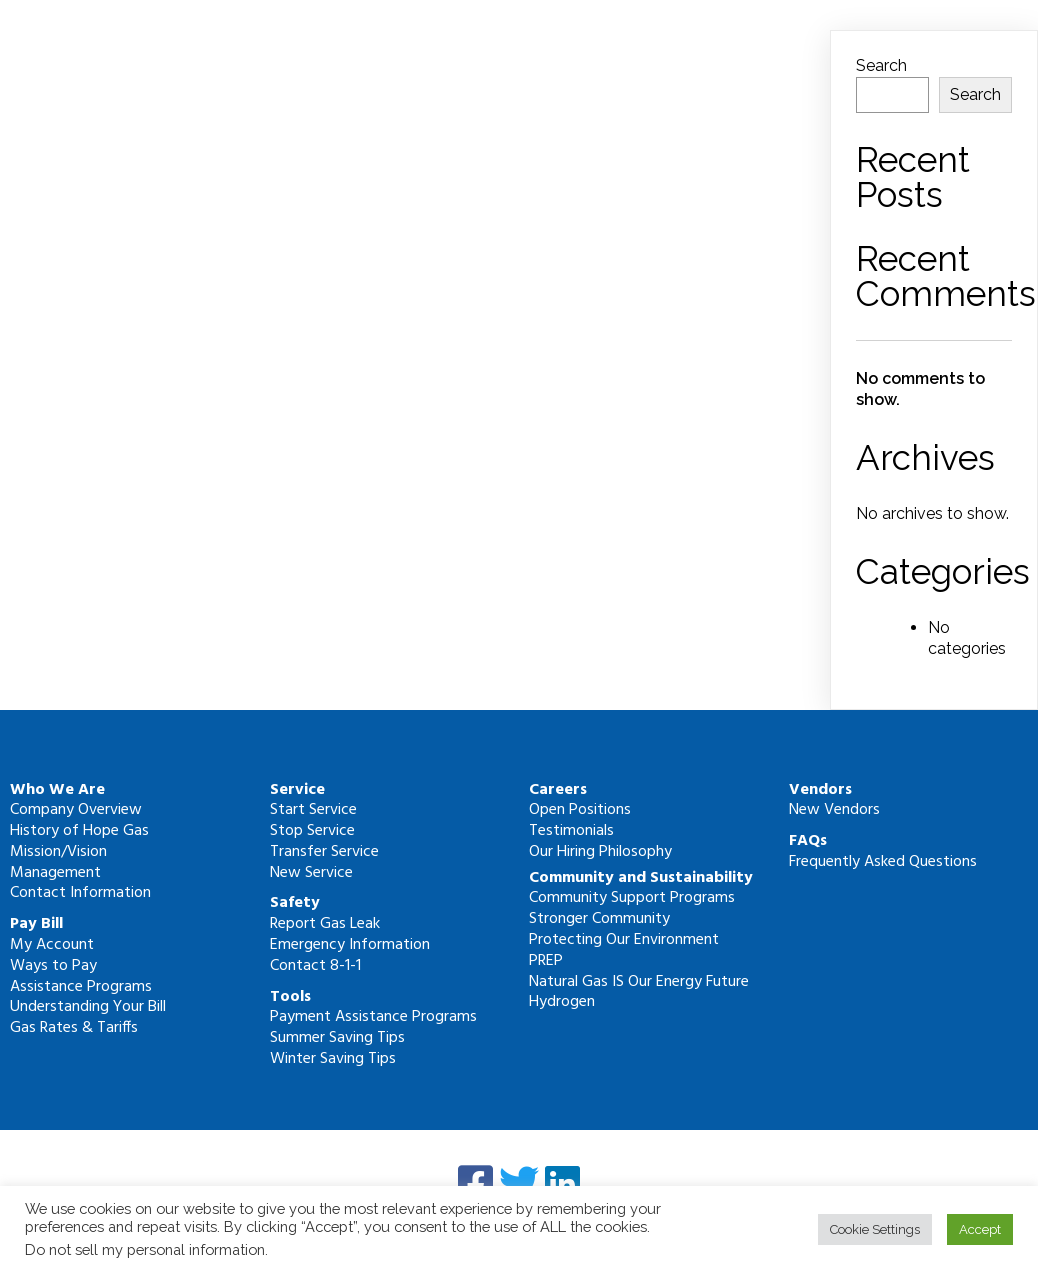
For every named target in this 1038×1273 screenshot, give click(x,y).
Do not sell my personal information (145, 1249)
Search (881, 65)
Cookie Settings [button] (875, 1229)
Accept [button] (980, 1229)
